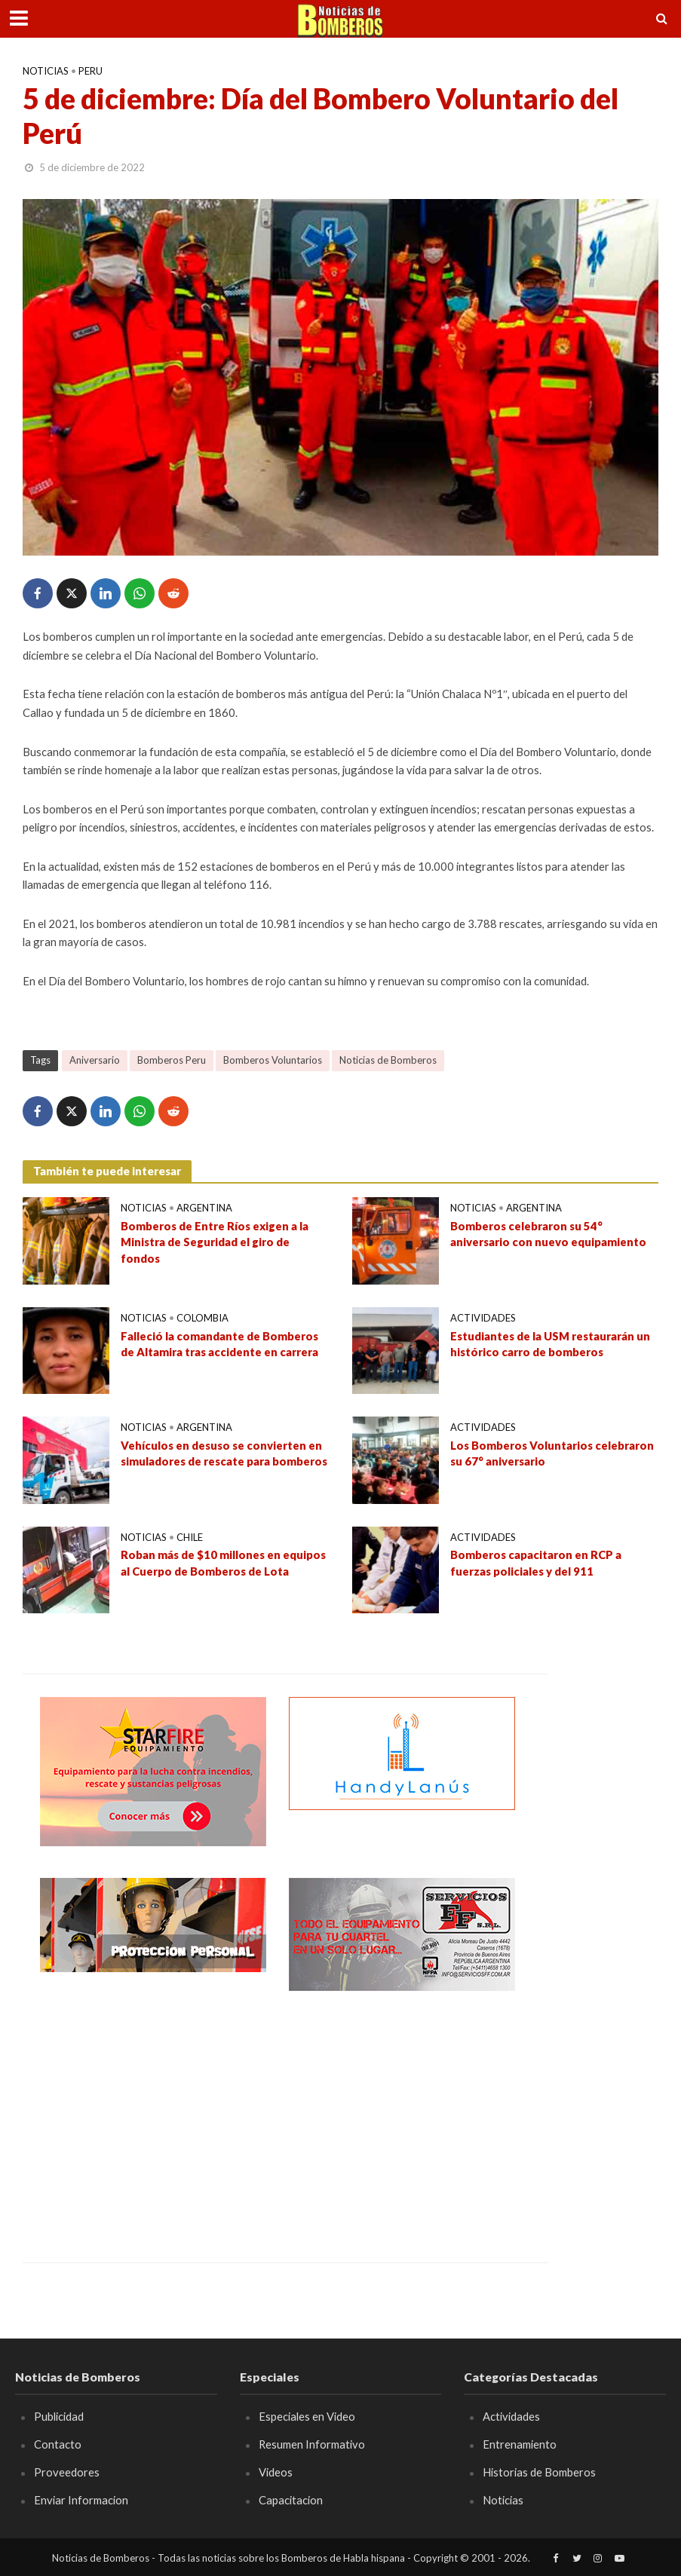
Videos (276, 2472)
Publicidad (59, 2416)
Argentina (204, 1208)
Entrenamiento (520, 2444)
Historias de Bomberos (539, 2472)
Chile (189, 1537)
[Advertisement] (153, 2115)
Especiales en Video (307, 2416)
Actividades (483, 1318)
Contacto (57, 2444)
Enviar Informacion (81, 2500)
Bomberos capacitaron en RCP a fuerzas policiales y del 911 (535, 1562)
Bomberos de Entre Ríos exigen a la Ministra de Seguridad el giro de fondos (215, 1242)
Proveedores (67, 2472)
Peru (90, 71)
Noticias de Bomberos (388, 1060)
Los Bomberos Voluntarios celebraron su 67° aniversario (552, 1453)
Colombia (202, 1318)
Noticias (46, 71)
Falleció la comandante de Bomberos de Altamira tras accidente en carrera (219, 1343)
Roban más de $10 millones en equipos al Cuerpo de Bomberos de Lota (223, 1562)
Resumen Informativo (312, 2444)
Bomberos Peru (171, 1060)
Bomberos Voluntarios (272, 1060)
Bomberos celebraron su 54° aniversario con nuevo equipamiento (548, 1233)
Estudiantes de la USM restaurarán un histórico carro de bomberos (550, 1343)
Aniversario (94, 1060)
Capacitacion (291, 2500)
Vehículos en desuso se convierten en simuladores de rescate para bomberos (224, 1453)
